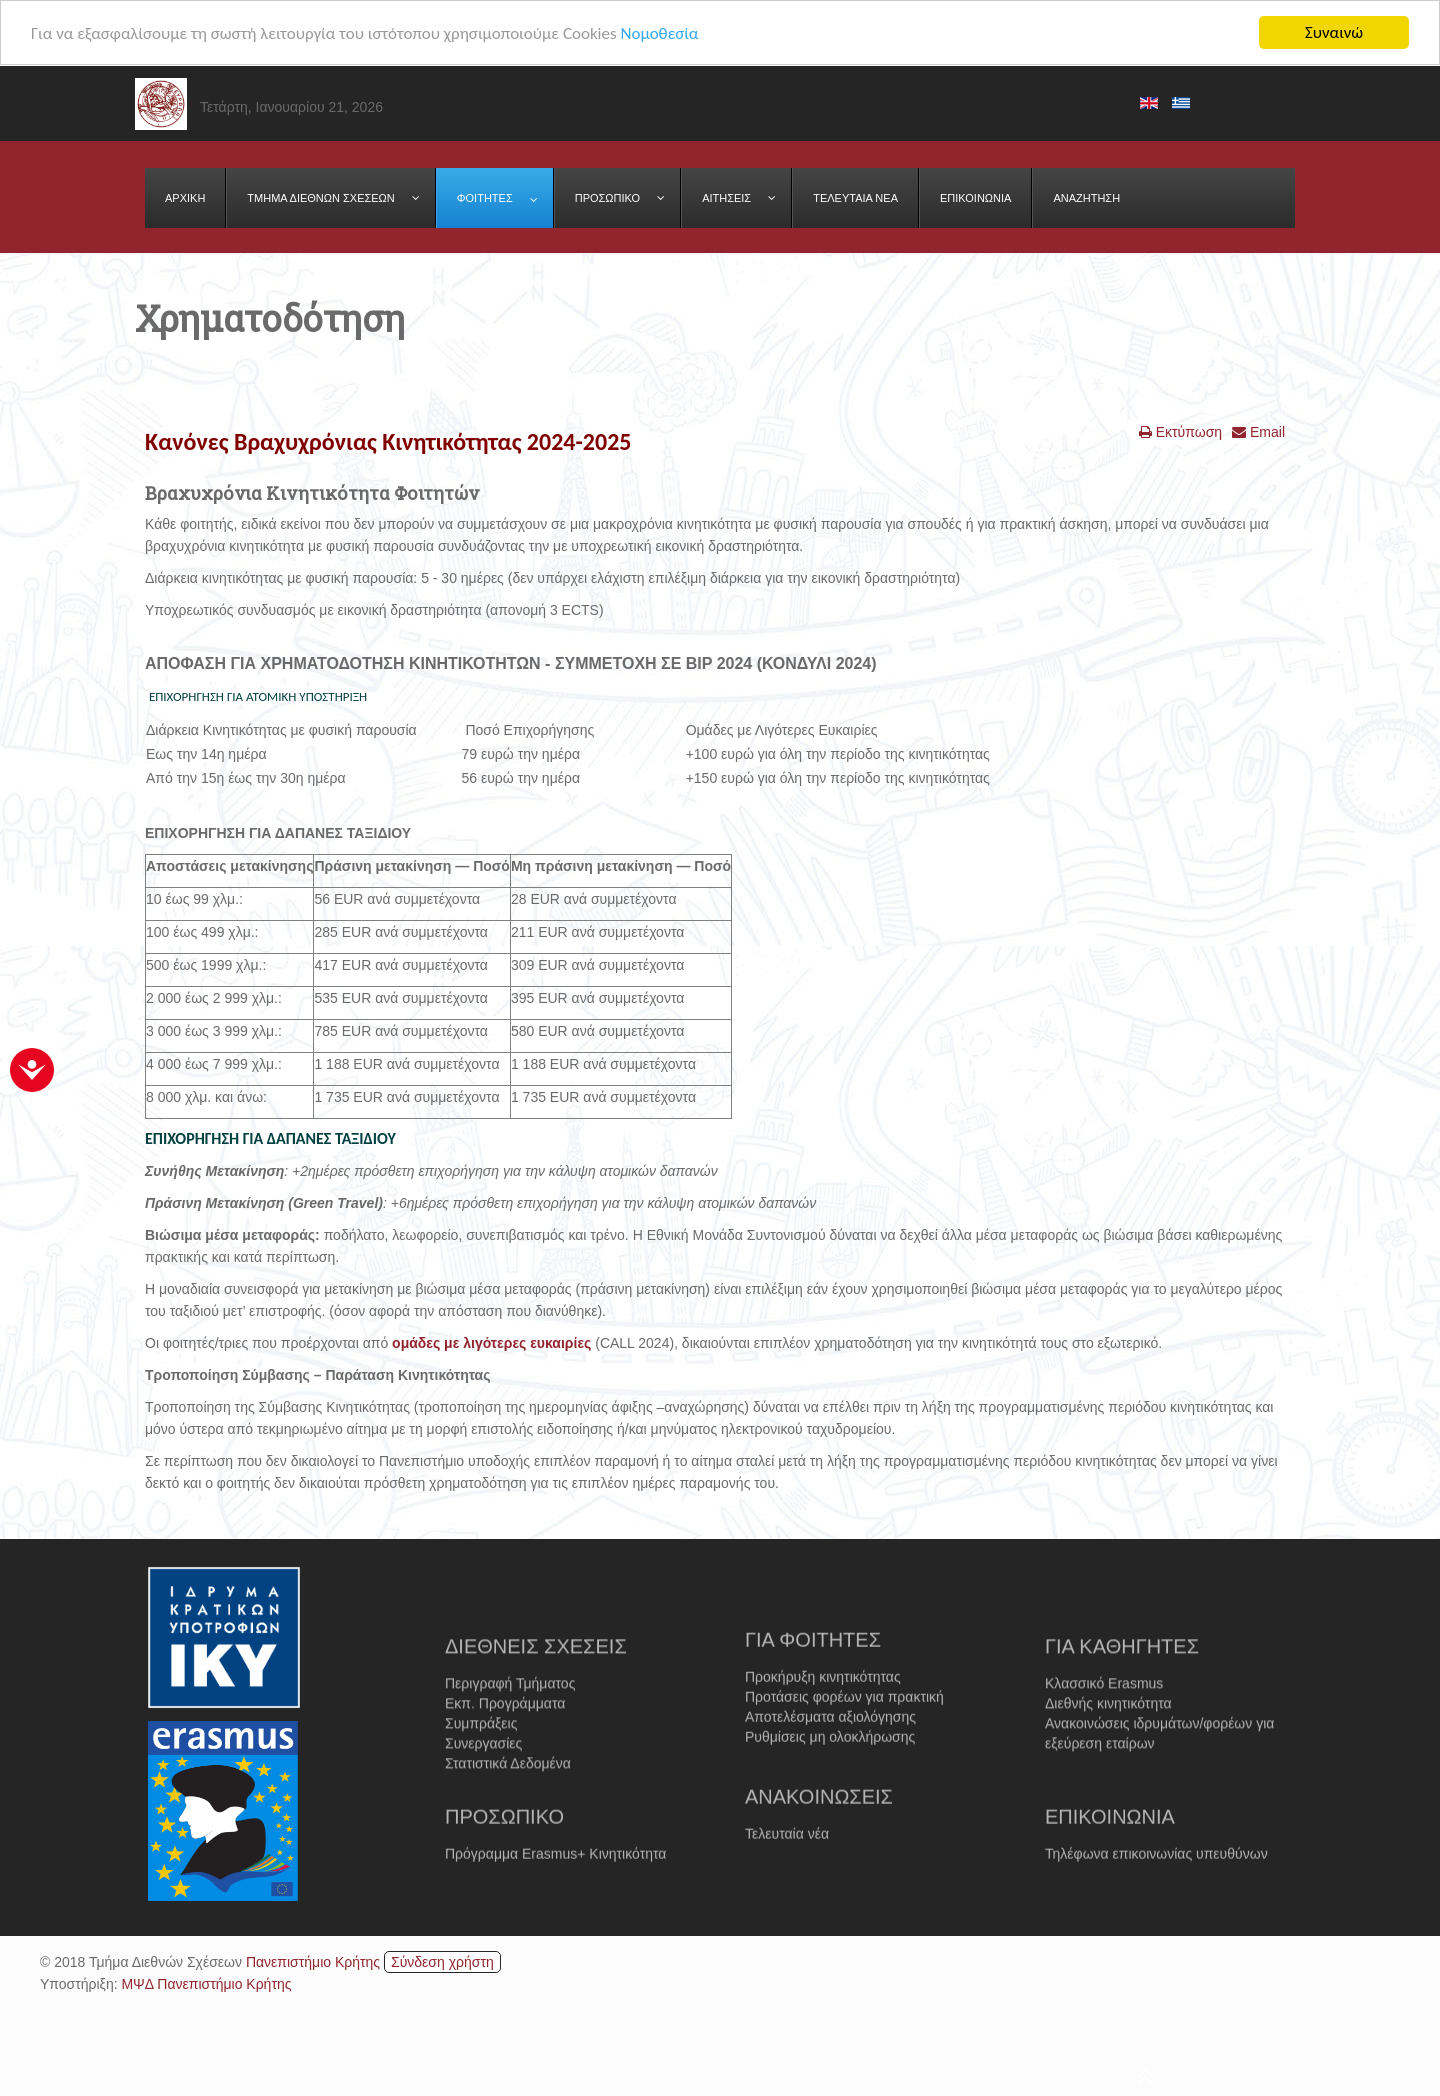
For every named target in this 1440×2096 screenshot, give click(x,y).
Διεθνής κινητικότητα (1108, 1762)
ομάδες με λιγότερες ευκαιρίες (491, 1343)
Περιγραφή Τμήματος (510, 1742)
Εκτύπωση (1180, 432)
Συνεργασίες (483, 1802)
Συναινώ (1334, 32)
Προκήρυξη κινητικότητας (823, 1729)
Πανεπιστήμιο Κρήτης (313, 1962)
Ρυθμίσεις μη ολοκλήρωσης (830, 1789)
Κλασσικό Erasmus (1104, 1742)
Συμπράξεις (481, 1782)
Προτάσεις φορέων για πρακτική (844, 1749)
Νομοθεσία (659, 32)
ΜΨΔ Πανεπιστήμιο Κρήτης (206, 1984)
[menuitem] (185, 198)
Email (1258, 432)
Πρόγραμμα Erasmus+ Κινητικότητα (555, 1887)
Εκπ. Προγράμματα (505, 1762)
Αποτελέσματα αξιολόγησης (830, 1769)
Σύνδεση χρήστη (442, 1962)
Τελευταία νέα (787, 1867)
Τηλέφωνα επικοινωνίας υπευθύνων (1156, 1887)
